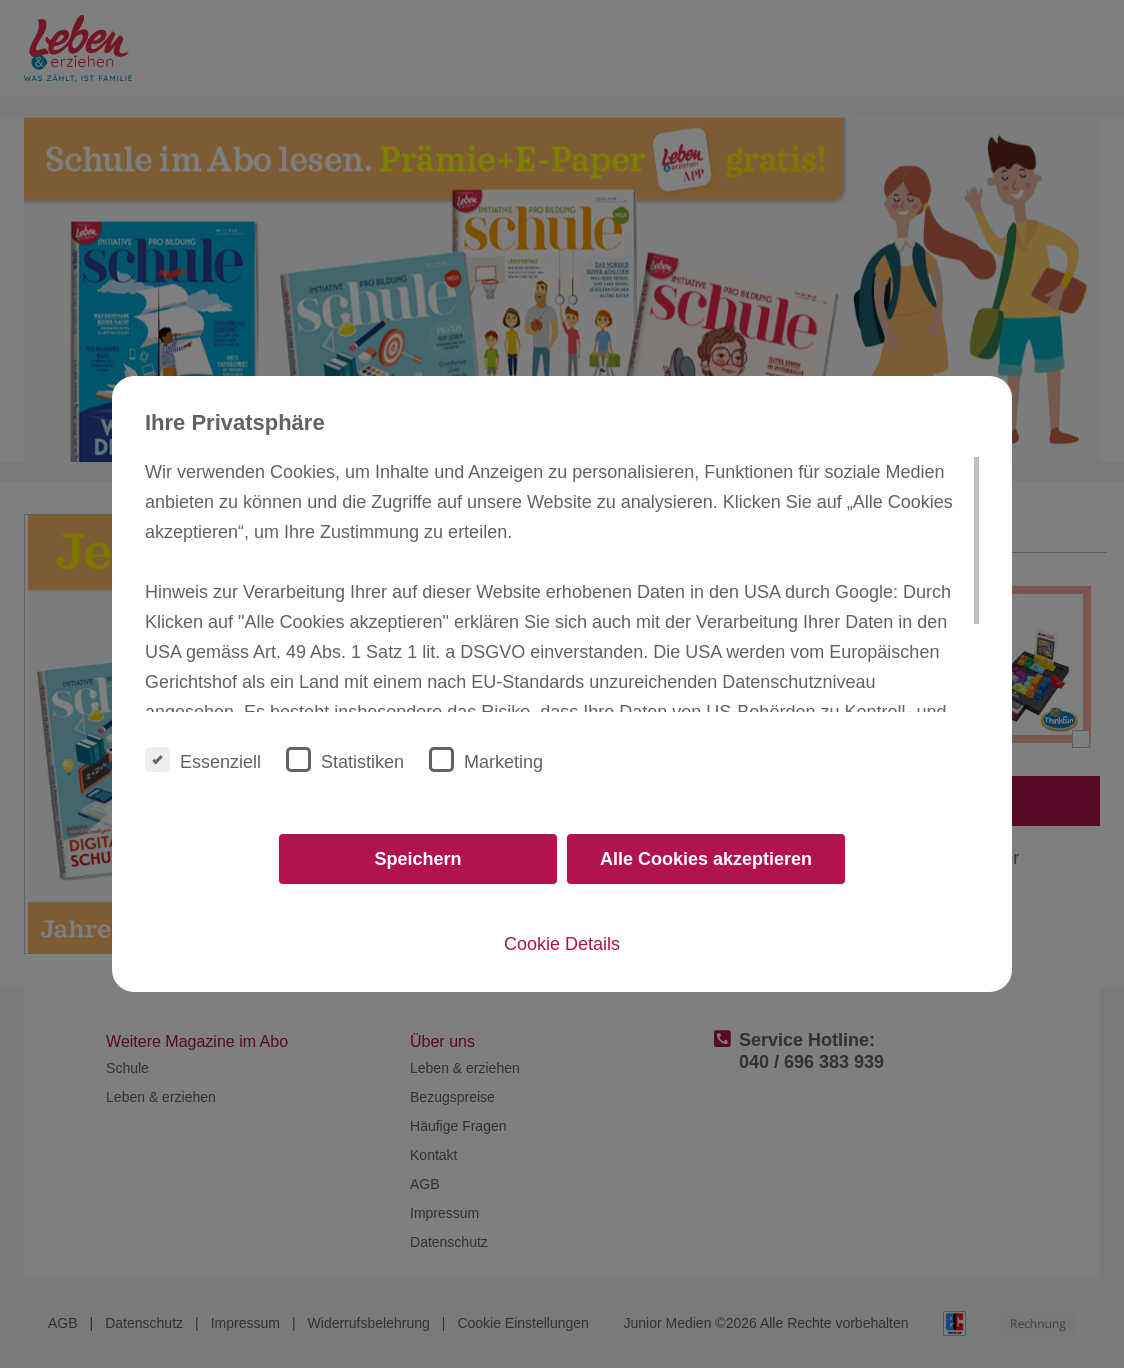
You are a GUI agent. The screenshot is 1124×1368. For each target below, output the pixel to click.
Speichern (417, 859)
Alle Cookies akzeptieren (706, 859)
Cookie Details (562, 944)
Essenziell (203, 759)
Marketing (486, 759)
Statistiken (345, 759)
